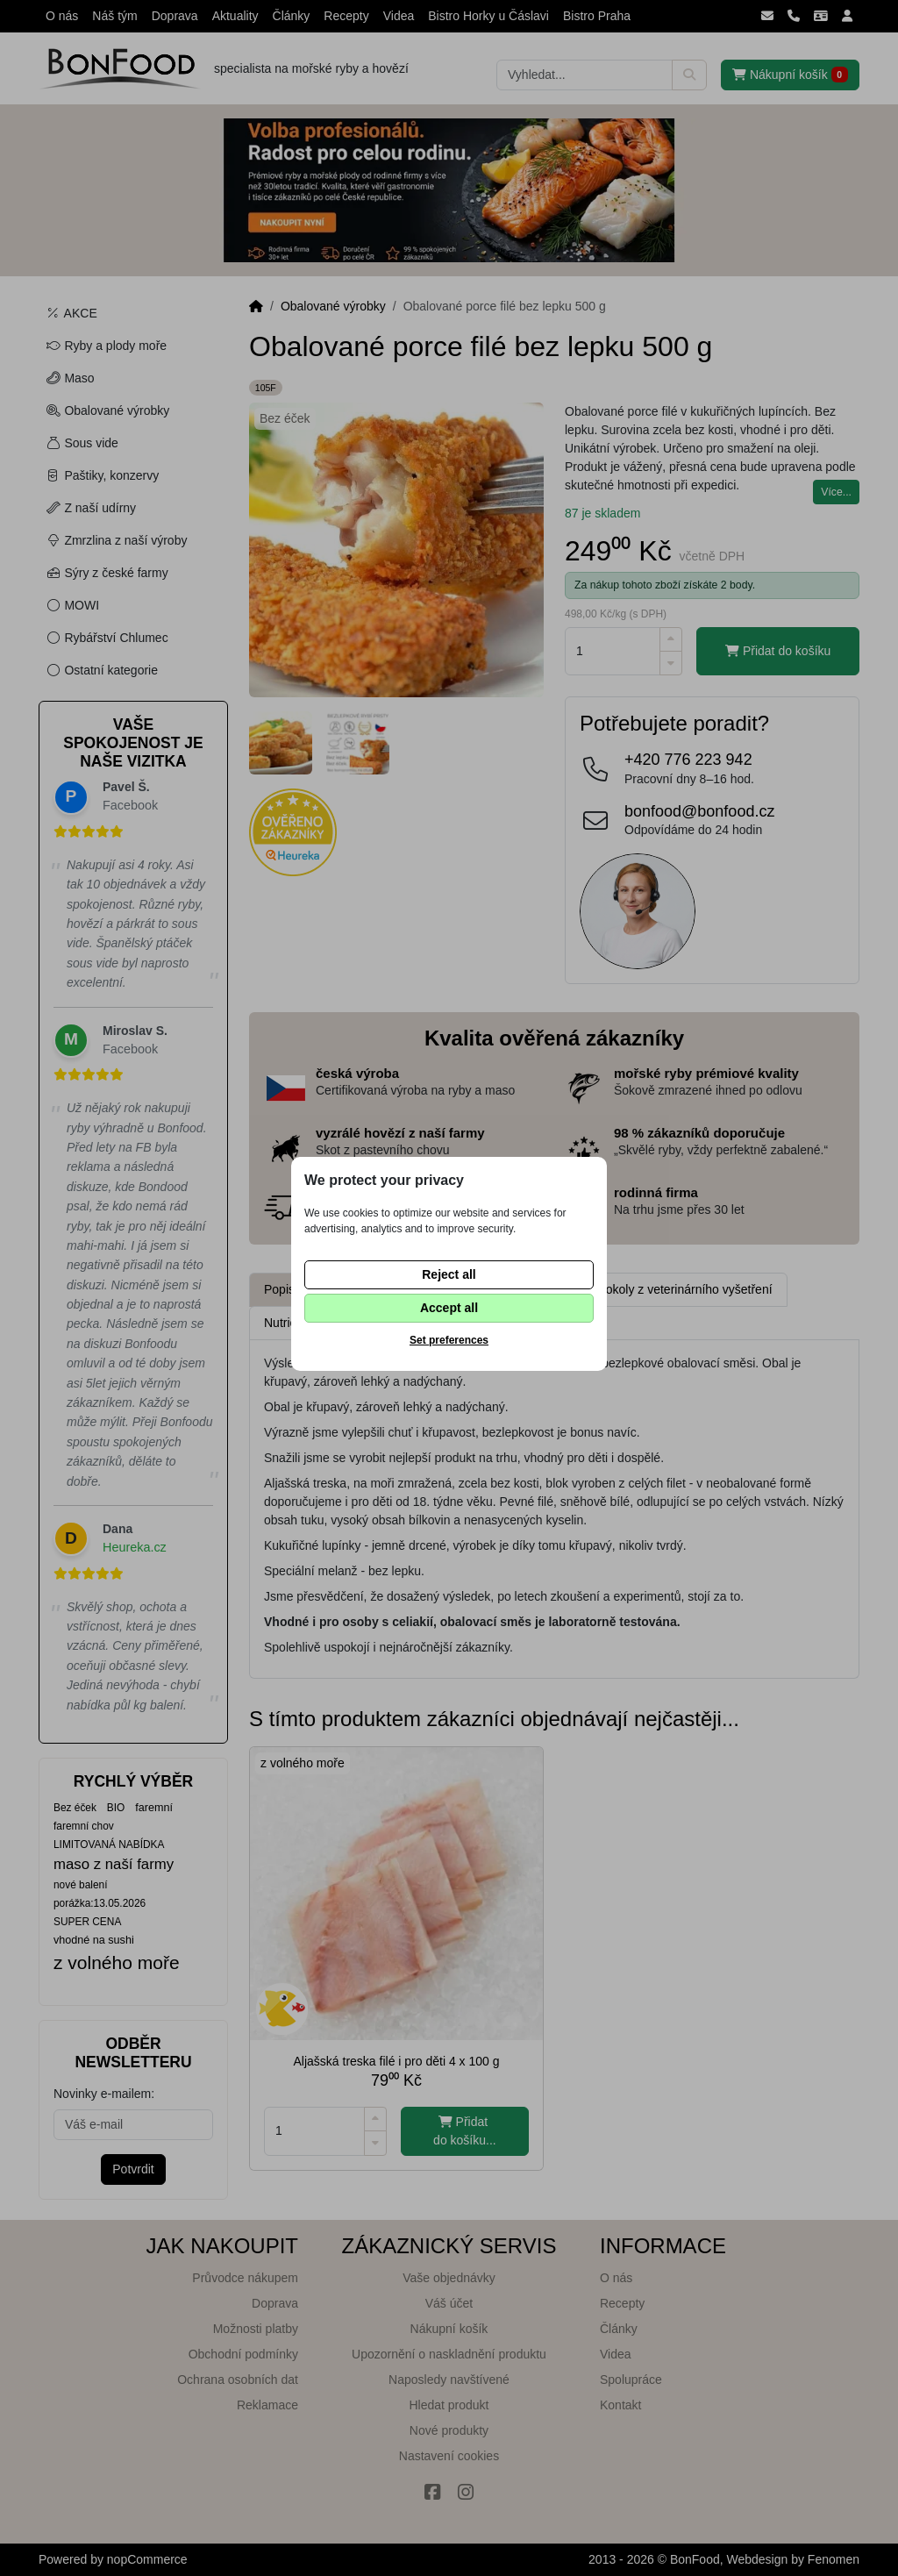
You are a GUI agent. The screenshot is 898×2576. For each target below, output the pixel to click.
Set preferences (449, 1340)
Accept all (449, 1308)
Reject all (448, 1274)
